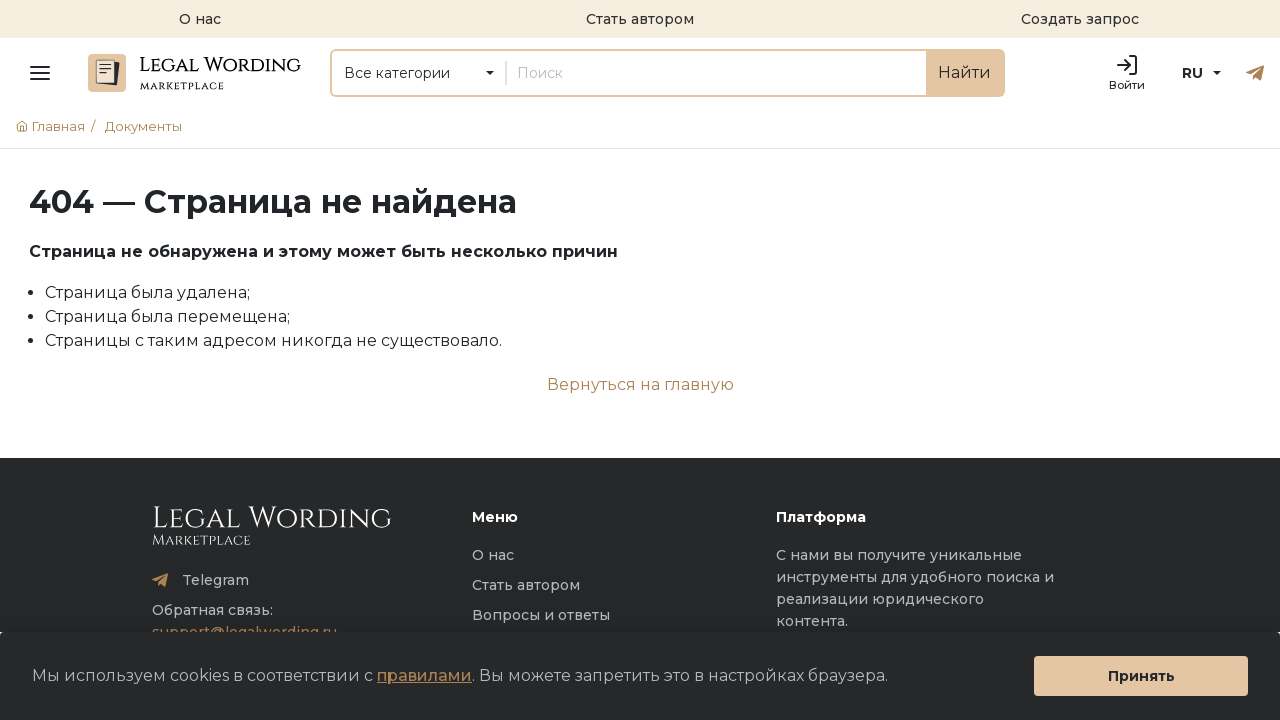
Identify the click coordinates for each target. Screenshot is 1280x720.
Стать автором (526, 585)
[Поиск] (716, 73)
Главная (58, 126)
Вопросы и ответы (541, 615)
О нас (493, 555)
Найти (964, 72)
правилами (424, 675)
